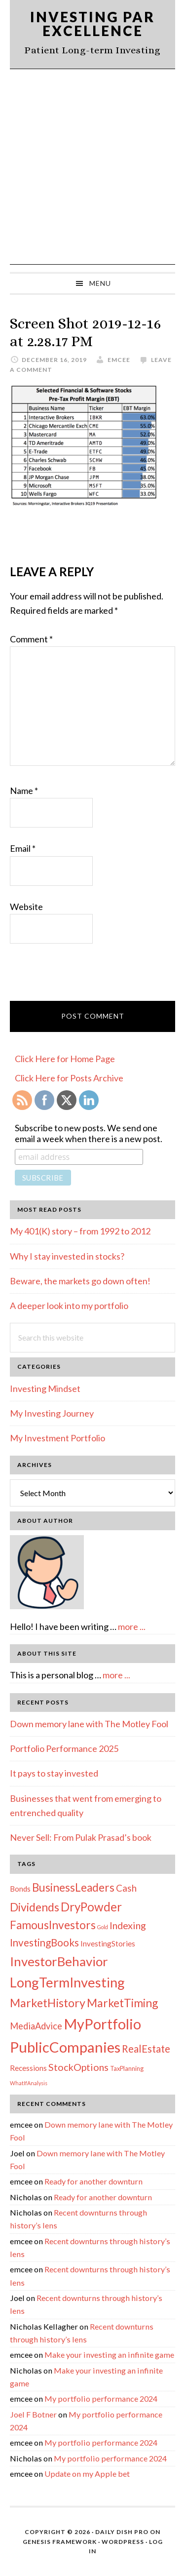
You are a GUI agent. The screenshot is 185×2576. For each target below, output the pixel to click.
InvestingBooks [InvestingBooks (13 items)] (44, 1942)
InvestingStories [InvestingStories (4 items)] (107, 1943)
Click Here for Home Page (65, 1058)
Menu (100, 283)
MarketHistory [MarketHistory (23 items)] (47, 2003)
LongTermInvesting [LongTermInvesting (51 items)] (67, 1982)
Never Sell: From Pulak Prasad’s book (80, 1837)
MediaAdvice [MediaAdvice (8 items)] (36, 2026)
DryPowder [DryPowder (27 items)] (91, 1907)
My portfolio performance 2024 (100, 2398)
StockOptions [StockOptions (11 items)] (78, 2067)
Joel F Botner (33, 2414)
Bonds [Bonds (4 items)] (20, 1888)
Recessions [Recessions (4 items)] (28, 2067)
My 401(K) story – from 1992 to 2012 (80, 1231)
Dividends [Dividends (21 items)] (34, 1907)
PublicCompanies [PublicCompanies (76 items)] (65, 2047)
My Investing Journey (52, 1413)
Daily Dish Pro (121, 2532)
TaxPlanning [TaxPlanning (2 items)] (127, 2068)
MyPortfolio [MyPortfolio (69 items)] (102, 2024)
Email (23, 848)
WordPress (123, 2541)
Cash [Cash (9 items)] (126, 1888)
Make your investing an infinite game (109, 2354)
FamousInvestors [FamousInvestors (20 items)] (53, 1925)
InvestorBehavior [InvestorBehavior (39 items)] (59, 1961)
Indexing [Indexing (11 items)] (128, 1925)
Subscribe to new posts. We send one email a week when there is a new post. (88, 1133)
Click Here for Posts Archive (69, 1077)
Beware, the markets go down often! (80, 1280)
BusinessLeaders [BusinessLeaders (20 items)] (73, 1887)
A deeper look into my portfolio (69, 1305)
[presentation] (85, 976)
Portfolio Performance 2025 (64, 1748)
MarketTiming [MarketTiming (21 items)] (122, 2003)
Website (26, 906)
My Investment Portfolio (57, 1437)
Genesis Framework (60, 2541)
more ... (132, 1626)
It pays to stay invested (54, 1773)
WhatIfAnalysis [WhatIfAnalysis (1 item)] (28, 2083)
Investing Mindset (45, 1388)
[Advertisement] (92, 166)
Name (24, 790)
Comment (31, 639)
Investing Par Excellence (92, 23)
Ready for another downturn (93, 2181)
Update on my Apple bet (87, 2473)
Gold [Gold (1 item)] (102, 1927)
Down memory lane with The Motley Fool (89, 1723)
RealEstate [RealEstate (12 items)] (146, 2049)
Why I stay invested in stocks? (67, 1256)
